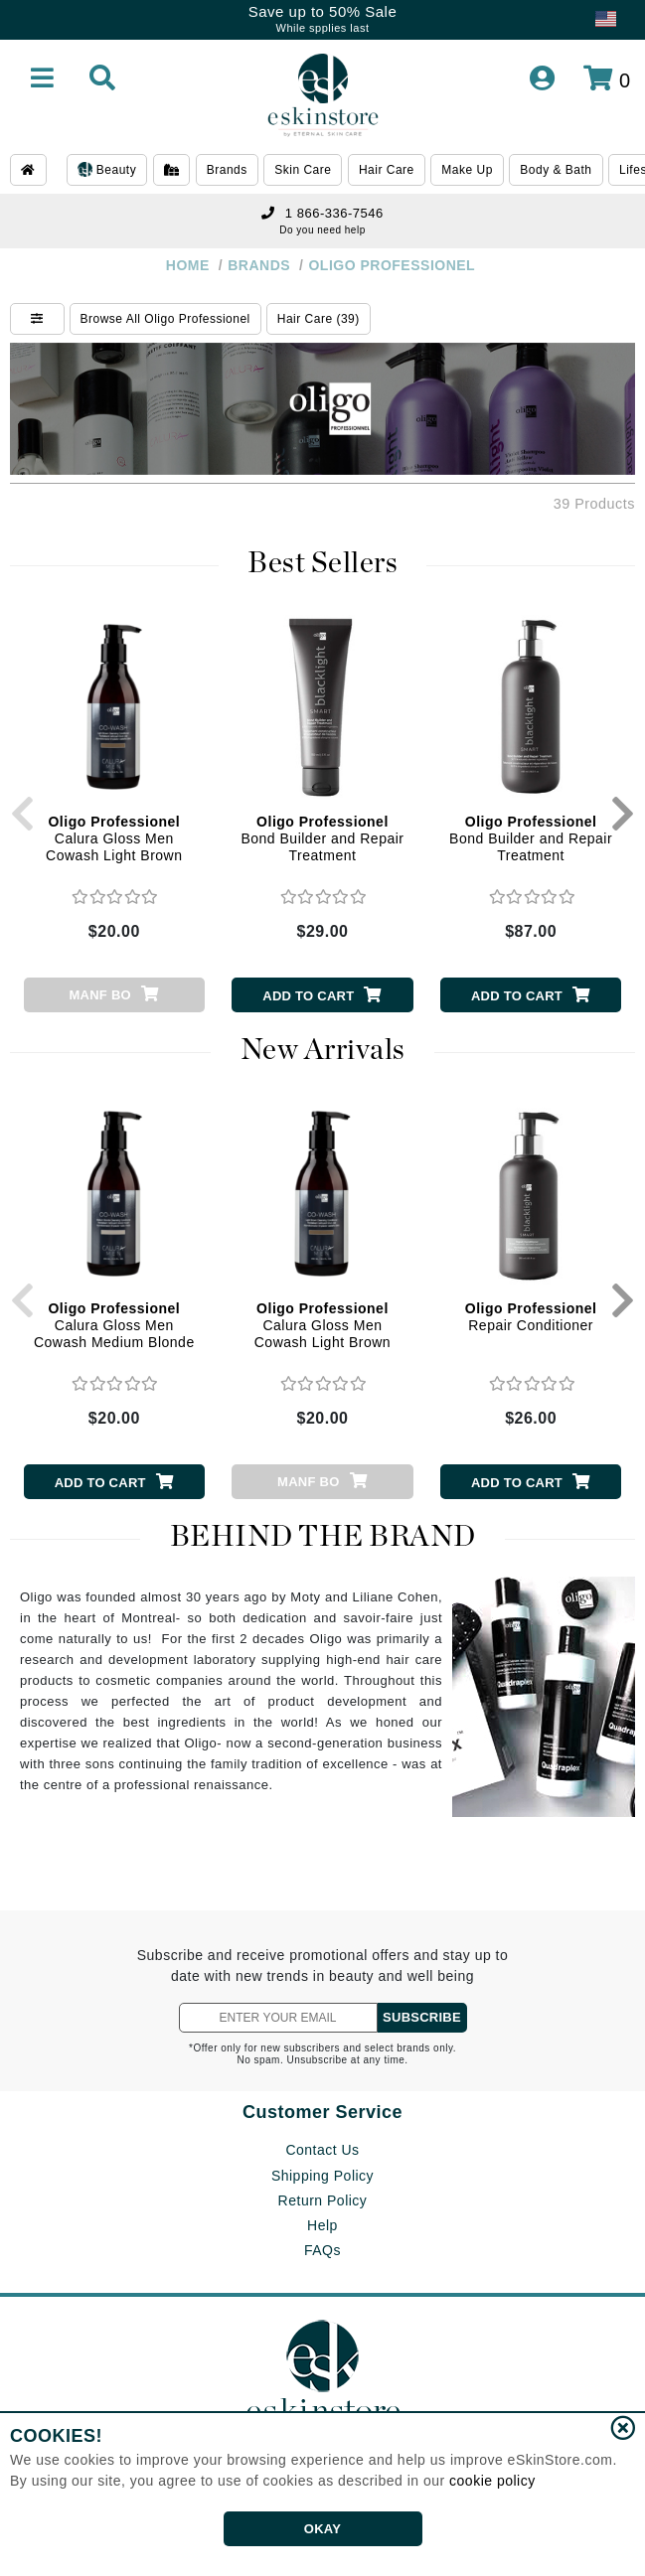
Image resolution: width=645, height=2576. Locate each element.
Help (322, 2225)
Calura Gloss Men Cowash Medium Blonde (114, 1325)
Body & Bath (555, 170)
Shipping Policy (322, 2176)
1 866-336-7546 (322, 213)
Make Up (467, 170)
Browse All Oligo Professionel (165, 319)
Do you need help (322, 230)
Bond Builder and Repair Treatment (322, 838)
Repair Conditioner (531, 1316)
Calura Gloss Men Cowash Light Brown (114, 838)
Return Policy (323, 2200)
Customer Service (322, 2112)
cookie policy (492, 2481)
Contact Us (322, 2150)
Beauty (107, 171)
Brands (227, 170)
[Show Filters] (37, 319)
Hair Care (386, 170)
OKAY (322, 2528)
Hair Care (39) (318, 319)
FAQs (322, 2250)
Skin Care (302, 170)
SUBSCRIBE (422, 2017)
